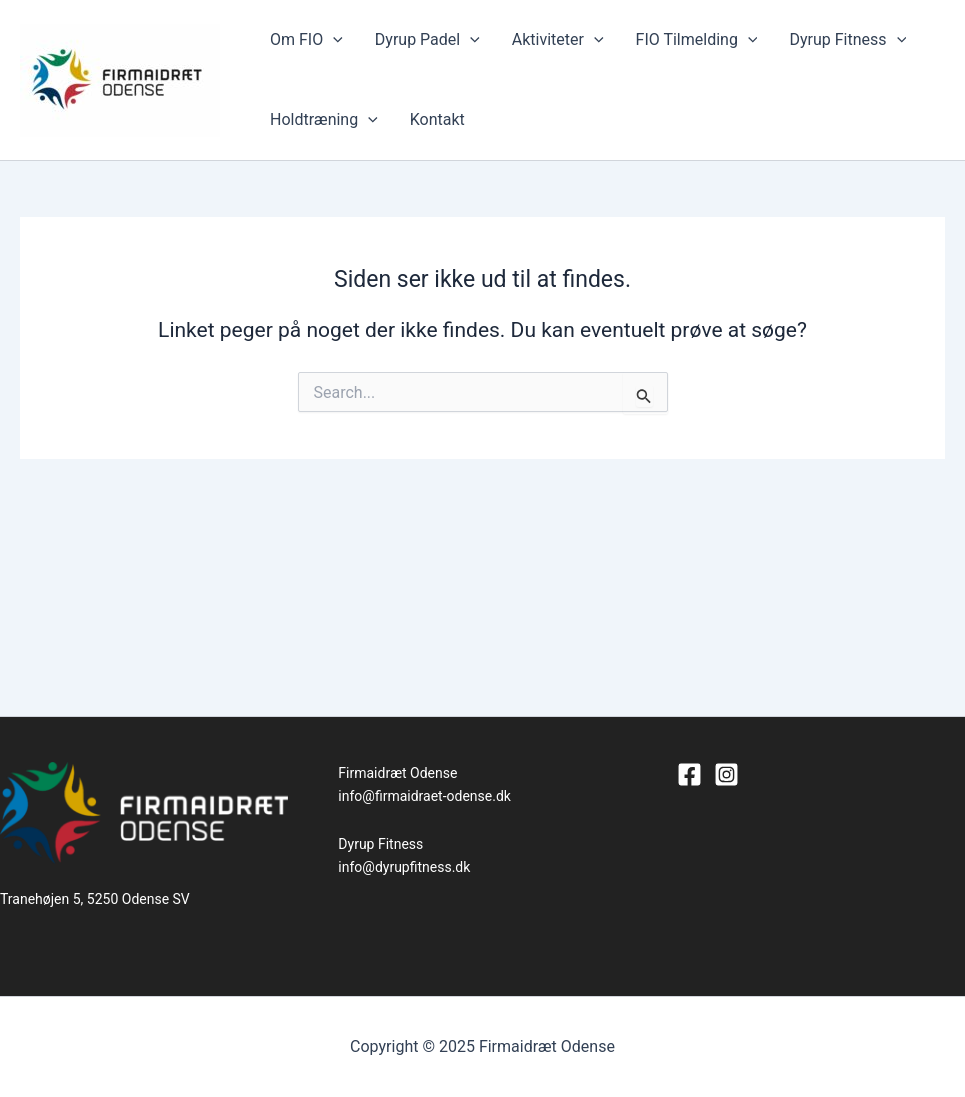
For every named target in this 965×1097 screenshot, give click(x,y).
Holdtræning (324, 120)
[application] (333, 40)
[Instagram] (726, 774)
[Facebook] (689, 774)
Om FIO (306, 40)
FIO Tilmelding (697, 40)
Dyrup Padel (427, 40)
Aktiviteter (558, 40)
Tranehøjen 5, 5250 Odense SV (95, 899)
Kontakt (437, 119)
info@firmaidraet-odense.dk (424, 796)
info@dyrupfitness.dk (404, 867)
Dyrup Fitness (847, 40)
